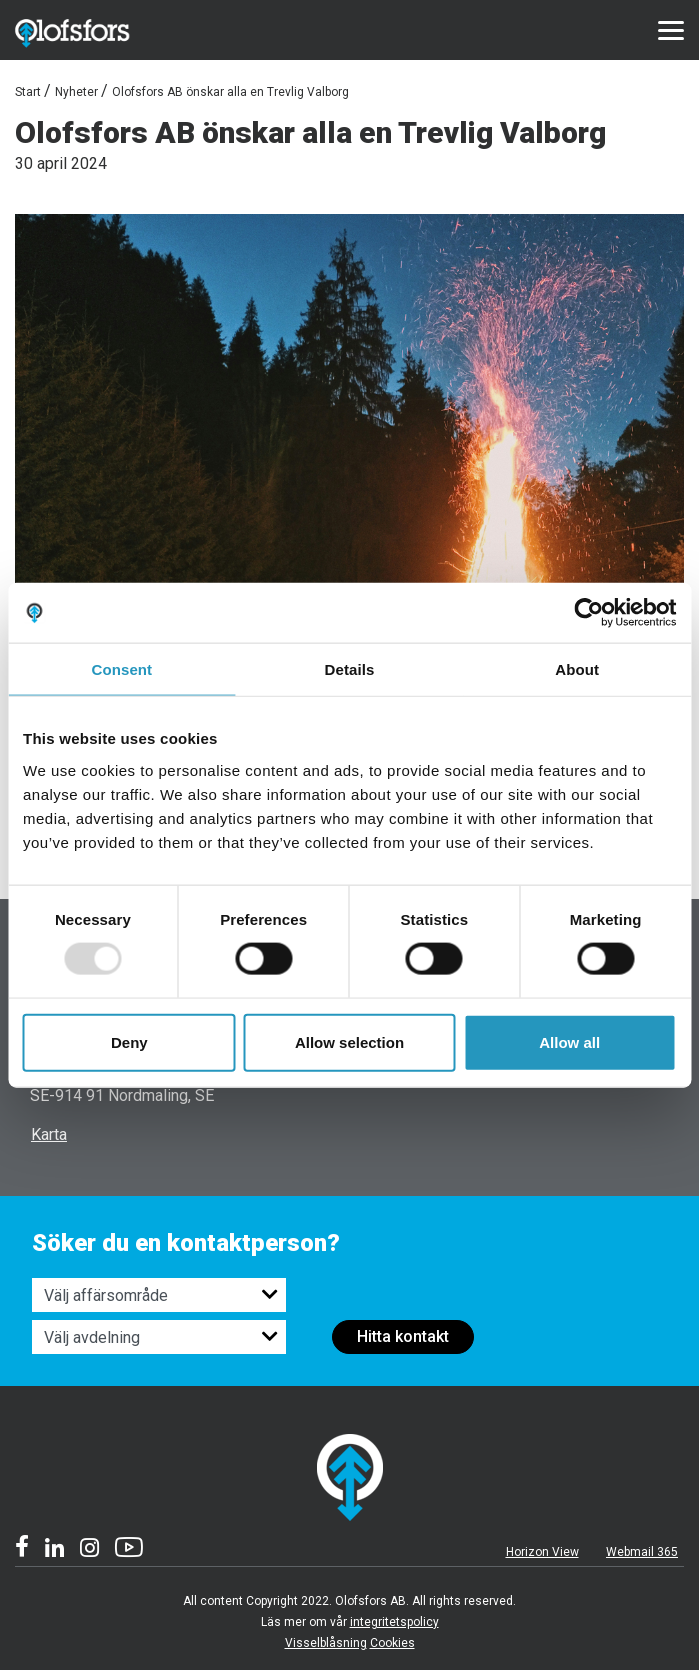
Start (28, 92)
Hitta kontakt (403, 1336)
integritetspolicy (394, 1622)
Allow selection (349, 1041)
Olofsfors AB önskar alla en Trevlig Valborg (230, 92)
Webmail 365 (642, 1552)
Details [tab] (350, 669)
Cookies (392, 1643)
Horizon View (542, 1552)
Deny (129, 1041)
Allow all (569, 1041)
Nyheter (76, 92)
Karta (49, 1134)
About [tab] (577, 669)
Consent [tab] (121, 669)
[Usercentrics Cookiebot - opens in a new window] (588, 613)
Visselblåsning (326, 1643)
